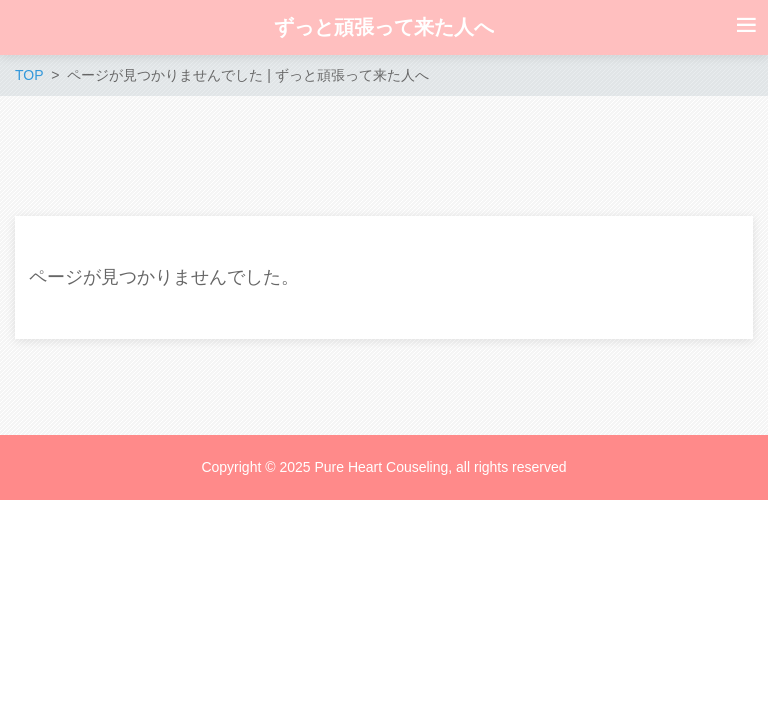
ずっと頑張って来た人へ (384, 27)
